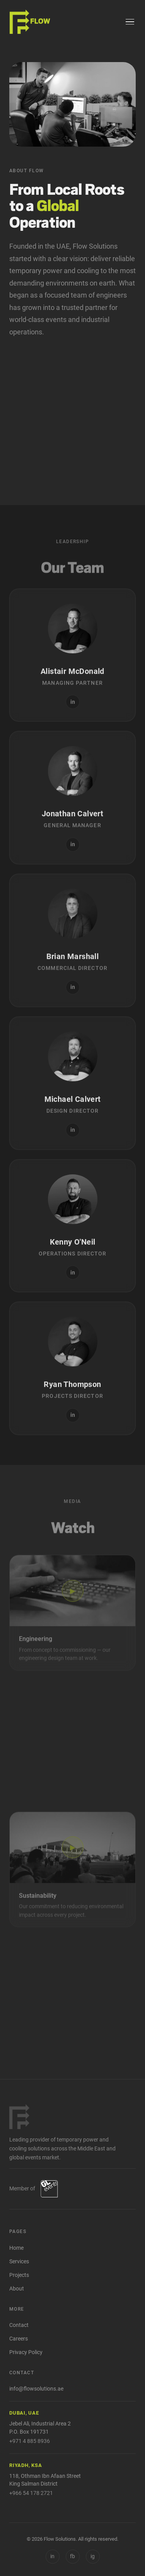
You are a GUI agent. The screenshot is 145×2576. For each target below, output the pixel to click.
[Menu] (130, 21)
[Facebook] (73, 2557)
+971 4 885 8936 (29, 2441)
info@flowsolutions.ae (36, 2389)
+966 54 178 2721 (31, 2493)
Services (19, 2261)
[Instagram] (93, 2557)
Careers (18, 2338)
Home (16, 2248)
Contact (19, 2325)
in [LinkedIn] (52, 2556)
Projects (19, 2275)
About (16, 2288)
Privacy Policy (26, 2352)
